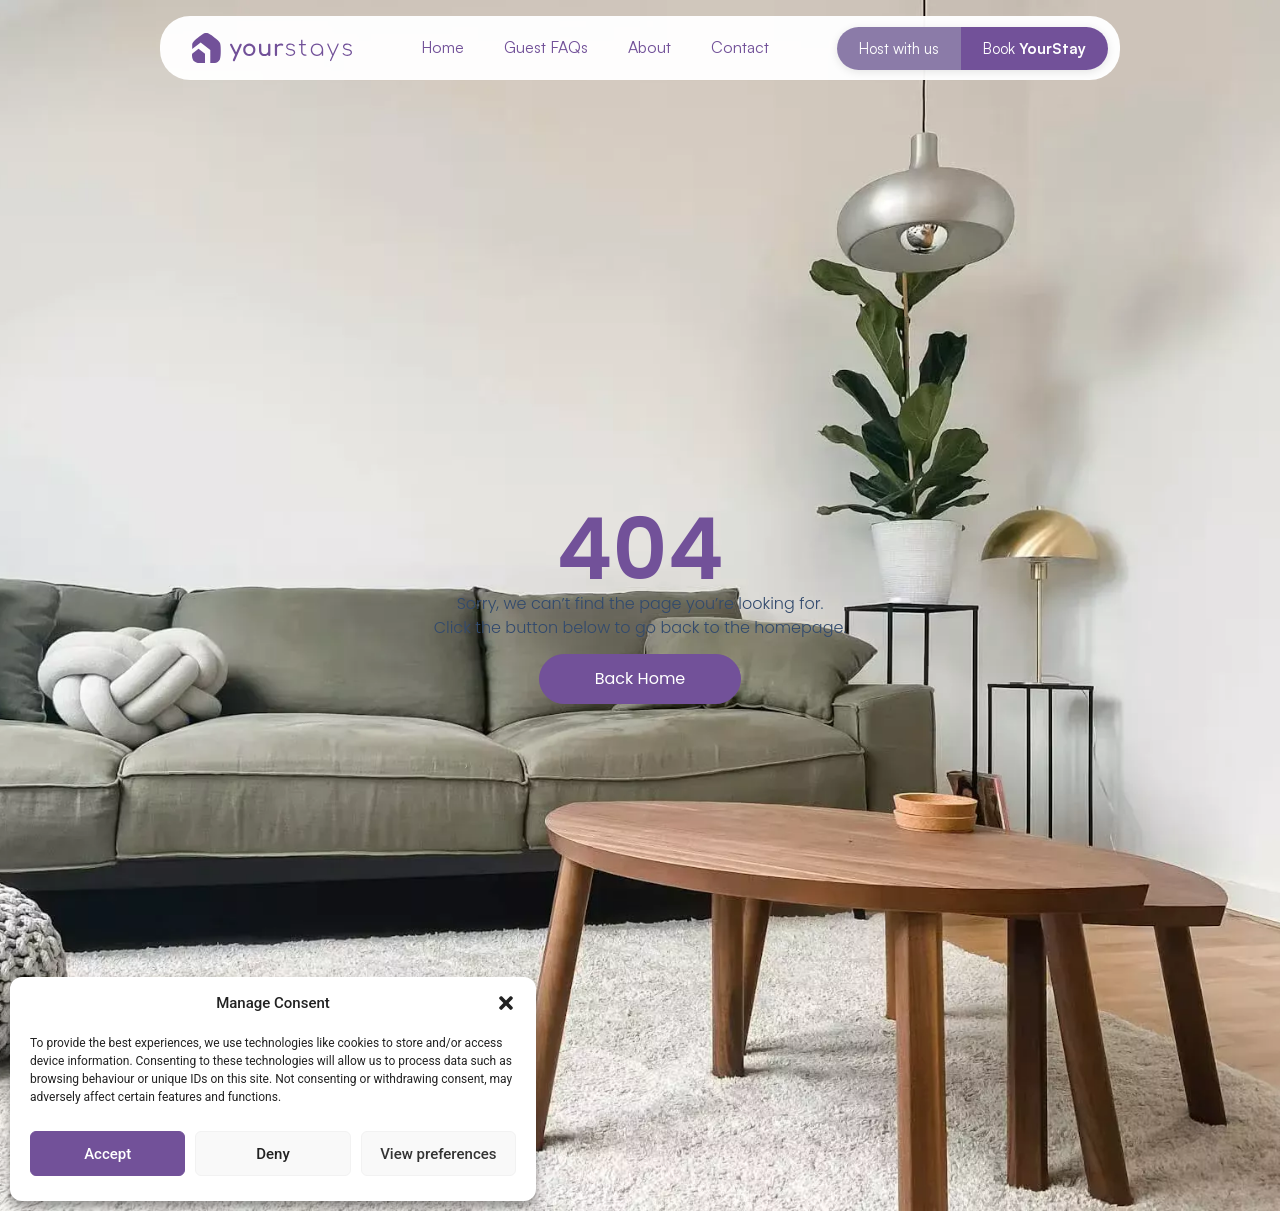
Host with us (899, 48)
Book (1034, 48)
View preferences (438, 1154)
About (649, 47)
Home (442, 47)
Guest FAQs (546, 47)
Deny (273, 1154)
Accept (107, 1154)
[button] (506, 1003)
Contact (740, 47)
